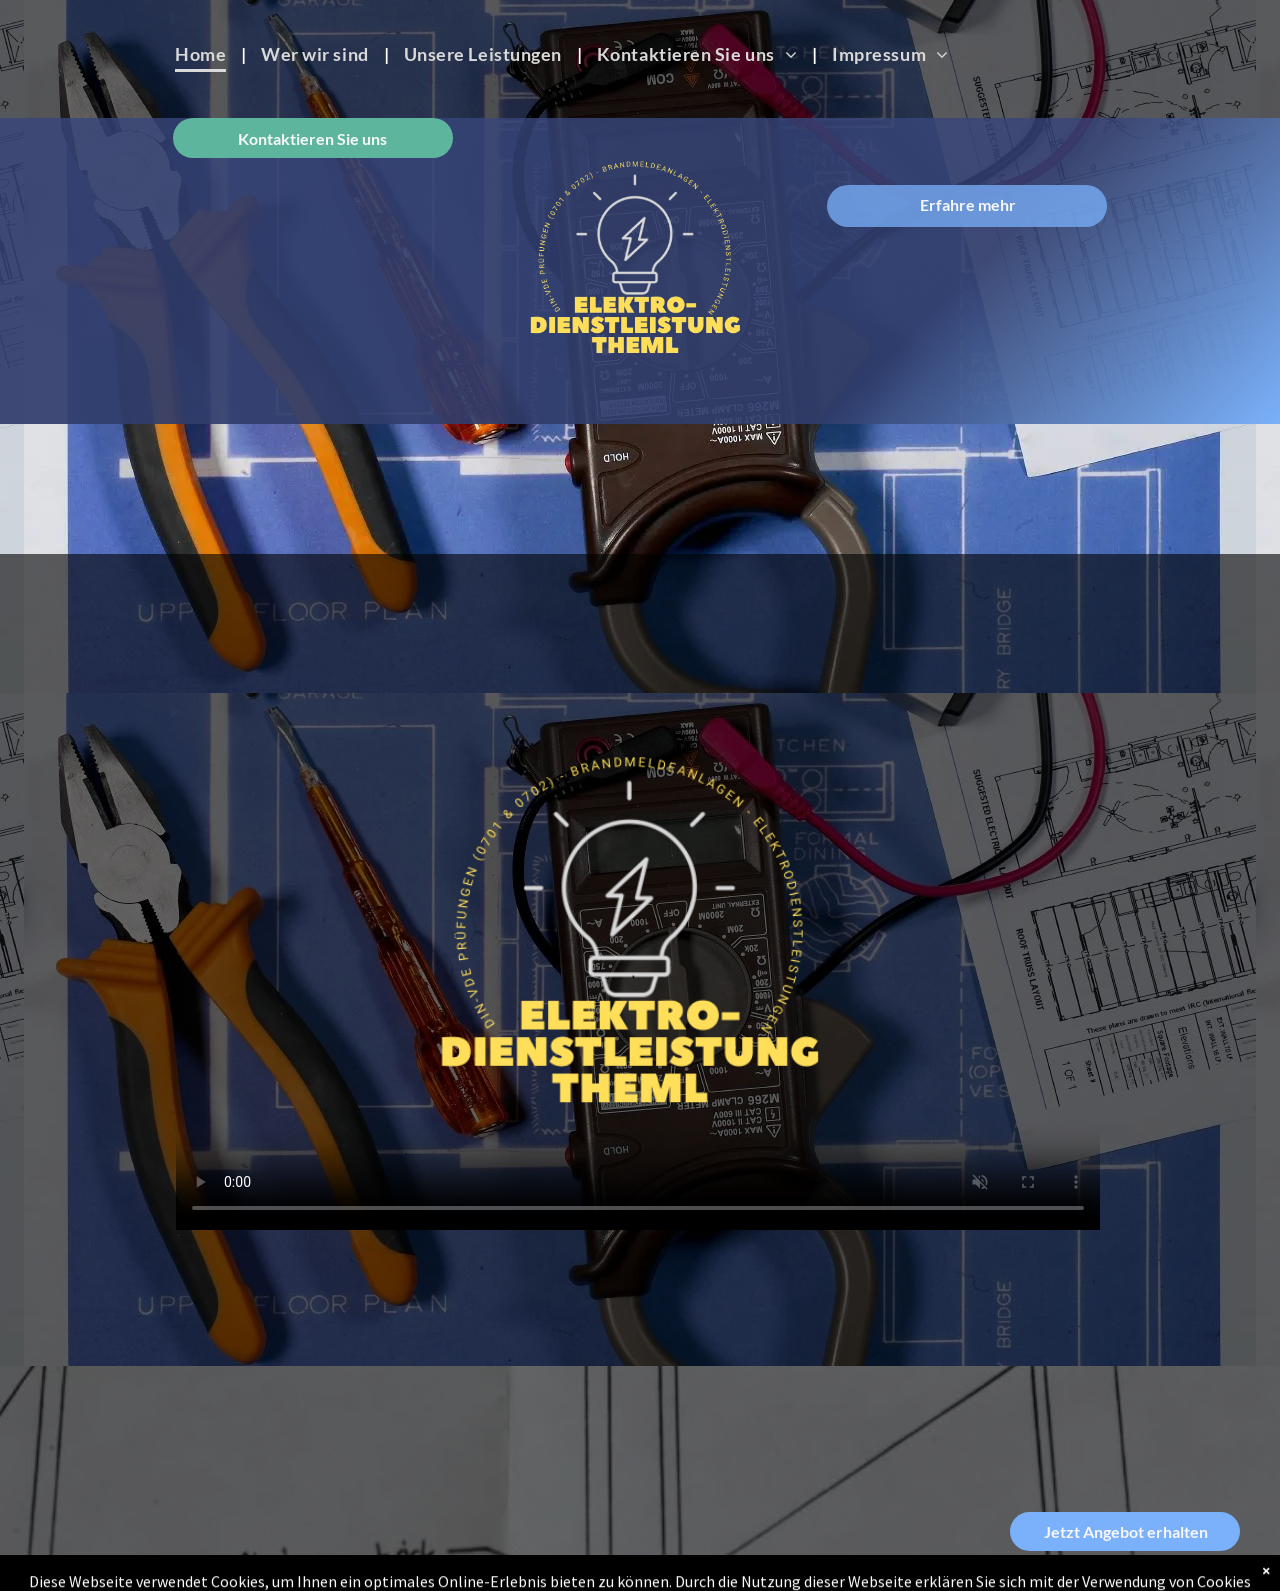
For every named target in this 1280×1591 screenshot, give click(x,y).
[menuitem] (203, 54)
